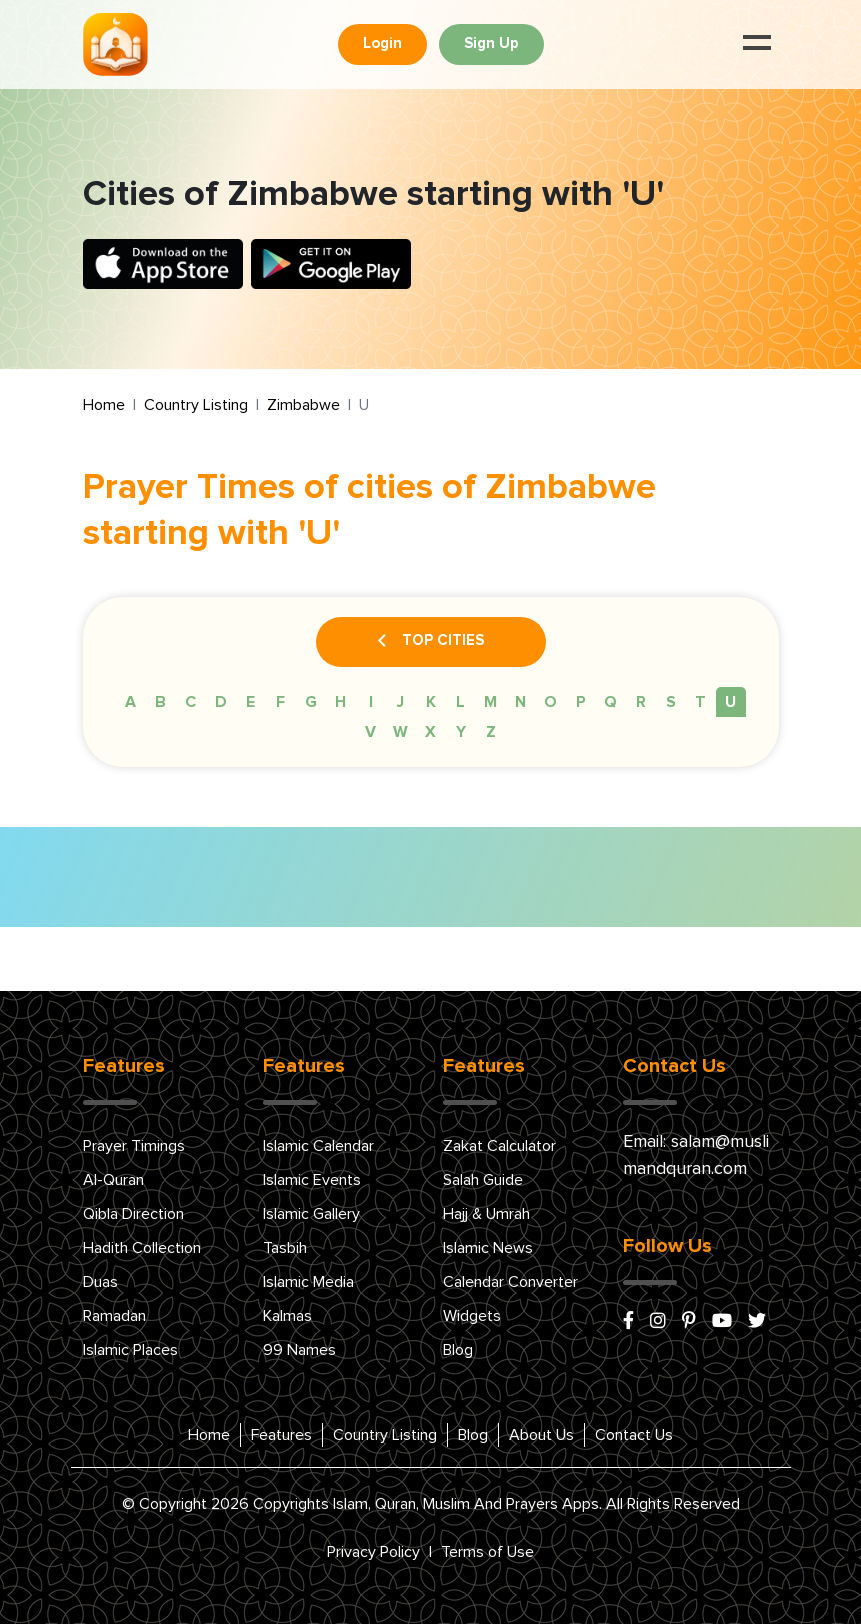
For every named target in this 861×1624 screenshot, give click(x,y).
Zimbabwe (303, 405)
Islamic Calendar (318, 1146)
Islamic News (488, 1248)
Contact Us (634, 1435)
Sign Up (491, 43)
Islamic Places (130, 1350)
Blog (458, 1350)
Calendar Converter (510, 1282)
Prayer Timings (134, 1146)
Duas (100, 1282)
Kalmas (287, 1316)
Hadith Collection (142, 1248)
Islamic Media (308, 1282)
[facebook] (628, 1322)
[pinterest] (689, 1322)
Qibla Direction (133, 1214)
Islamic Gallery (311, 1214)
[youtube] (722, 1322)
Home (104, 405)
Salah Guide (483, 1180)
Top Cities (431, 642)
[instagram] (658, 1322)
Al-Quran (113, 1180)
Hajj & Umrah (486, 1214)
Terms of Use (487, 1552)
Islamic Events (312, 1180)
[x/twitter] (757, 1322)
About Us (541, 1435)
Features (281, 1435)
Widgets (472, 1316)
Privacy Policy (373, 1552)
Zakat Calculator (499, 1146)
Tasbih (285, 1248)
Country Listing (196, 405)
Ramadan (114, 1316)
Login (382, 43)
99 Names (299, 1350)
